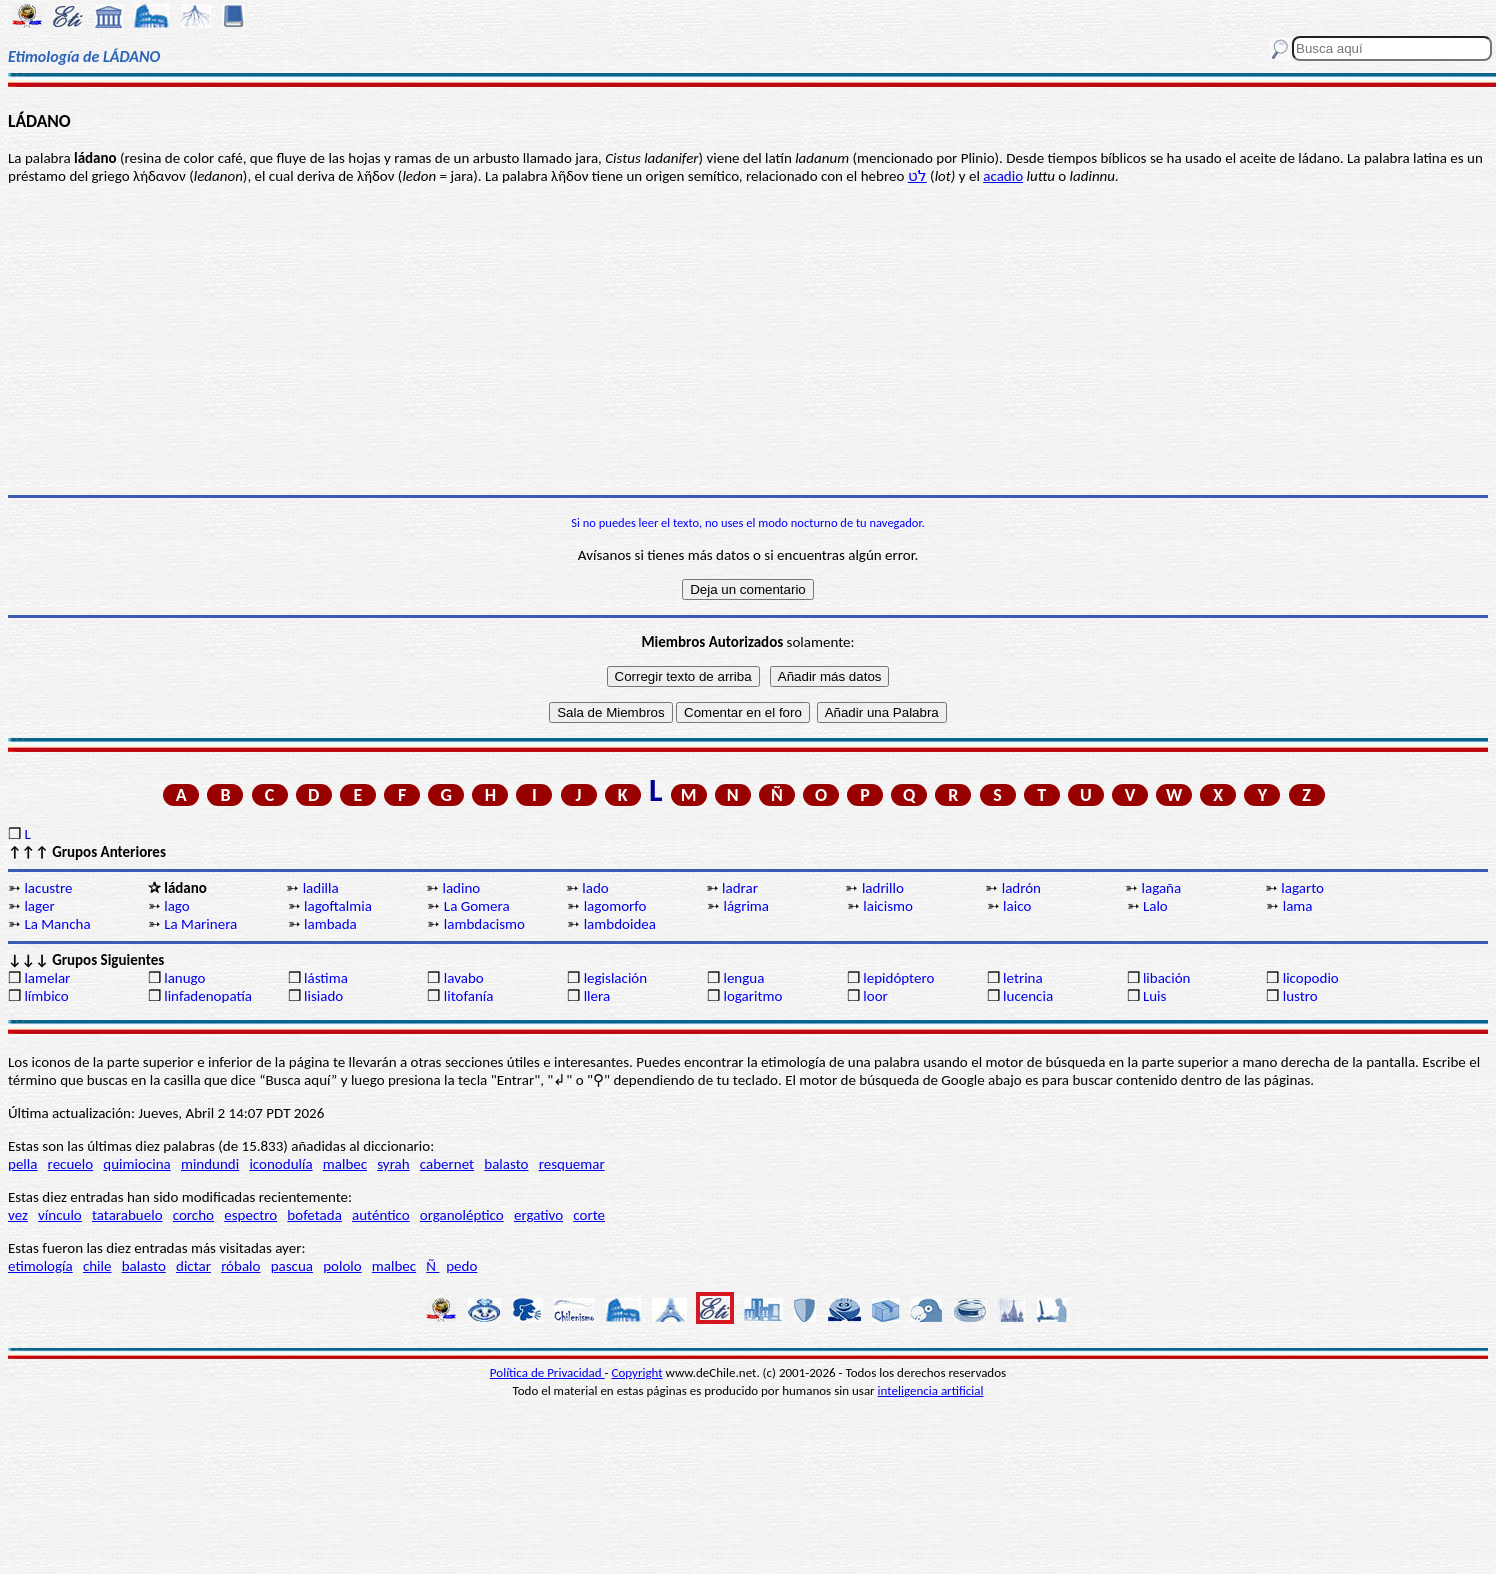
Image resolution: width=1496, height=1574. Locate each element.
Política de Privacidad (547, 1372)
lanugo (184, 978)
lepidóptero (898, 978)
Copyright (637, 1372)
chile (97, 1266)
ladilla (321, 888)
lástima (326, 978)
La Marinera (200, 924)
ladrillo (883, 888)
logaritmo (752, 996)
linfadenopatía (208, 996)
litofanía (469, 996)
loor (875, 996)
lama (1298, 906)
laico (1017, 906)
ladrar (740, 888)
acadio (1003, 176)
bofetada (314, 1215)
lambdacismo (484, 924)
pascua (292, 1266)
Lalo (1155, 906)
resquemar (572, 1164)
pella (22, 1164)
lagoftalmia (338, 906)
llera (597, 996)
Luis (1155, 996)
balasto (506, 1164)
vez (18, 1215)
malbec (345, 1164)
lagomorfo (615, 906)
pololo (342, 1266)
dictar (193, 1266)
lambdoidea (620, 924)
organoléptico (462, 1215)
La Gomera (477, 906)
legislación (615, 978)
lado (595, 888)
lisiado (323, 996)
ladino (461, 888)
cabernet (447, 1164)
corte (589, 1215)
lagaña (1162, 888)
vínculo (60, 1215)
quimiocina (136, 1164)
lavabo (464, 978)
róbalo (240, 1266)
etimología (40, 1266)
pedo (461, 1266)
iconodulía (280, 1164)
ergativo (538, 1215)
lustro (1300, 996)
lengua (743, 978)
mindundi (210, 1164)
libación (1167, 978)
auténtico (381, 1215)
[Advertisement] (748, 340)
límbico (46, 996)
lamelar (47, 978)
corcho (193, 1215)
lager (39, 906)
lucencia (1028, 996)
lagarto (1302, 888)
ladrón (1021, 888)
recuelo (71, 1164)
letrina (1023, 978)
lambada (330, 924)
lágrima (746, 906)
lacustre (48, 888)
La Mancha (57, 924)
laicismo (888, 906)
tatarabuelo (127, 1215)
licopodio (1311, 978)
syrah (393, 1164)
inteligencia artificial (931, 1390)
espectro (250, 1215)
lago (177, 906)
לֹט (917, 176)
